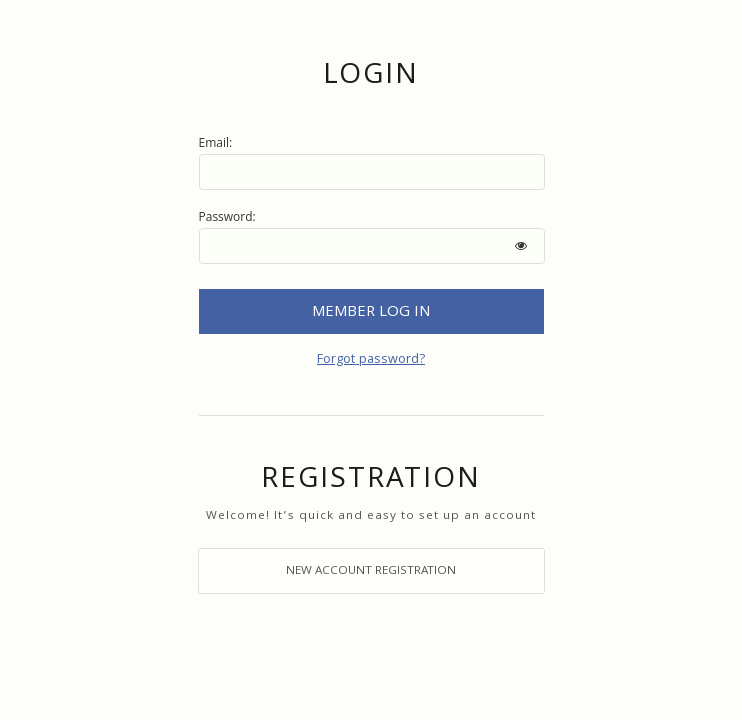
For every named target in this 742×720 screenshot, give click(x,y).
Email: (216, 142)
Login (371, 311)
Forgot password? (371, 361)
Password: (227, 216)
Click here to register (371, 571)
